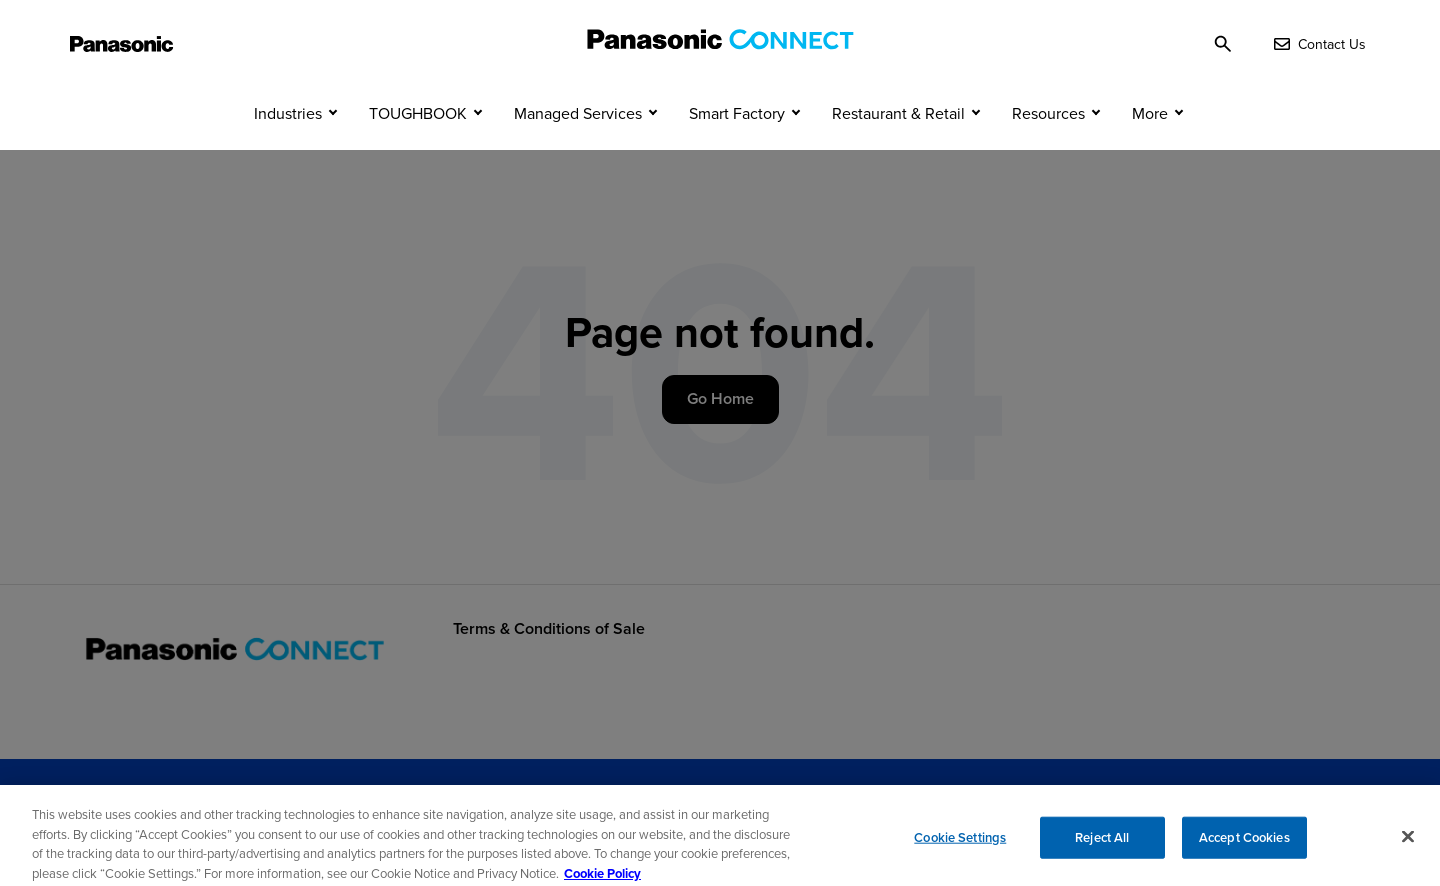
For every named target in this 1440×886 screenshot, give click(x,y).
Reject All (1102, 845)
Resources (1048, 148)
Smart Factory (737, 148)
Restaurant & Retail (898, 148)
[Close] (1408, 845)
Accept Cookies (1244, 845)
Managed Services (578, 148)
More (1150, 148)
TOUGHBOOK (418, 148)
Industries (288, 148)
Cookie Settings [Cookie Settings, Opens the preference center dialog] (960, 845)
